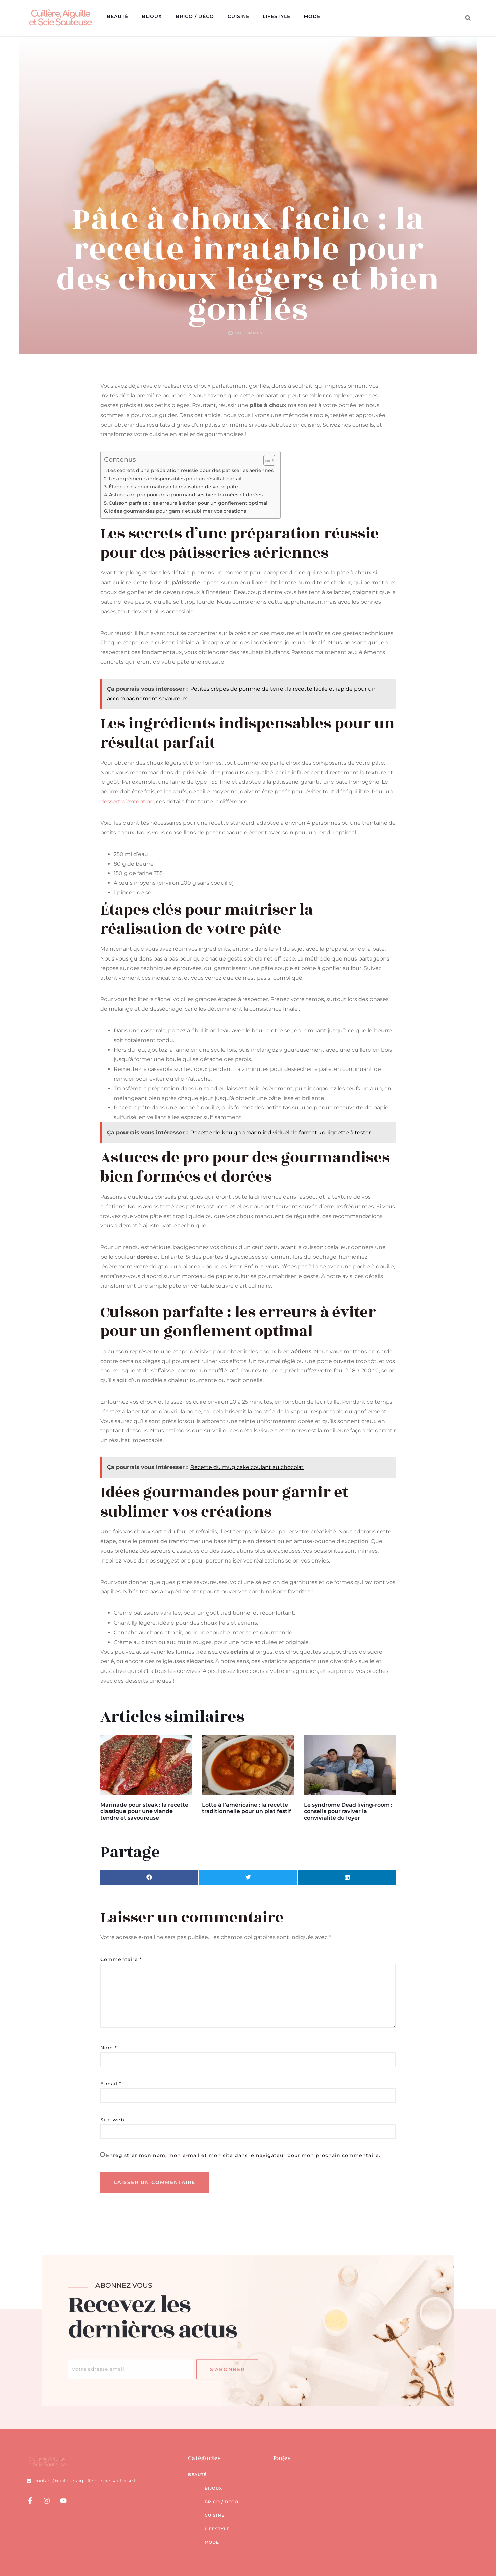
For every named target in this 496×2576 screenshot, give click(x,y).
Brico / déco (195, 16)
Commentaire (121, 1959)
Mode (312, 16)
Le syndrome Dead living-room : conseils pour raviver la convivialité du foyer (348, 1811)
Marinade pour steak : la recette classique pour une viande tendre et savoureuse (144, 1811)
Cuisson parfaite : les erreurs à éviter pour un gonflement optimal (188, 503)
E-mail (110, 2083)
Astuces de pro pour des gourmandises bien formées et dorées (186, 495)
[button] (468, 18)
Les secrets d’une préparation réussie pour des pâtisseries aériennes (191, 470)
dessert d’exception (127, 801)
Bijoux (152, 16)
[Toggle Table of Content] (266, 460)
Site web (112, 2119)
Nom (108, 2047)
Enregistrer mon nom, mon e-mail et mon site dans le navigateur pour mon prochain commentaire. (243, 2155)
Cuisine (238, 16)
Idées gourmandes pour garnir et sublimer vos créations (177, 511)
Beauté (117, 16)
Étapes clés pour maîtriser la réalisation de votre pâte (173, 487)
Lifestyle (276, 16)
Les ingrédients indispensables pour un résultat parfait (175, 479)
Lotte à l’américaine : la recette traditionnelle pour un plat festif (246, 1808)
